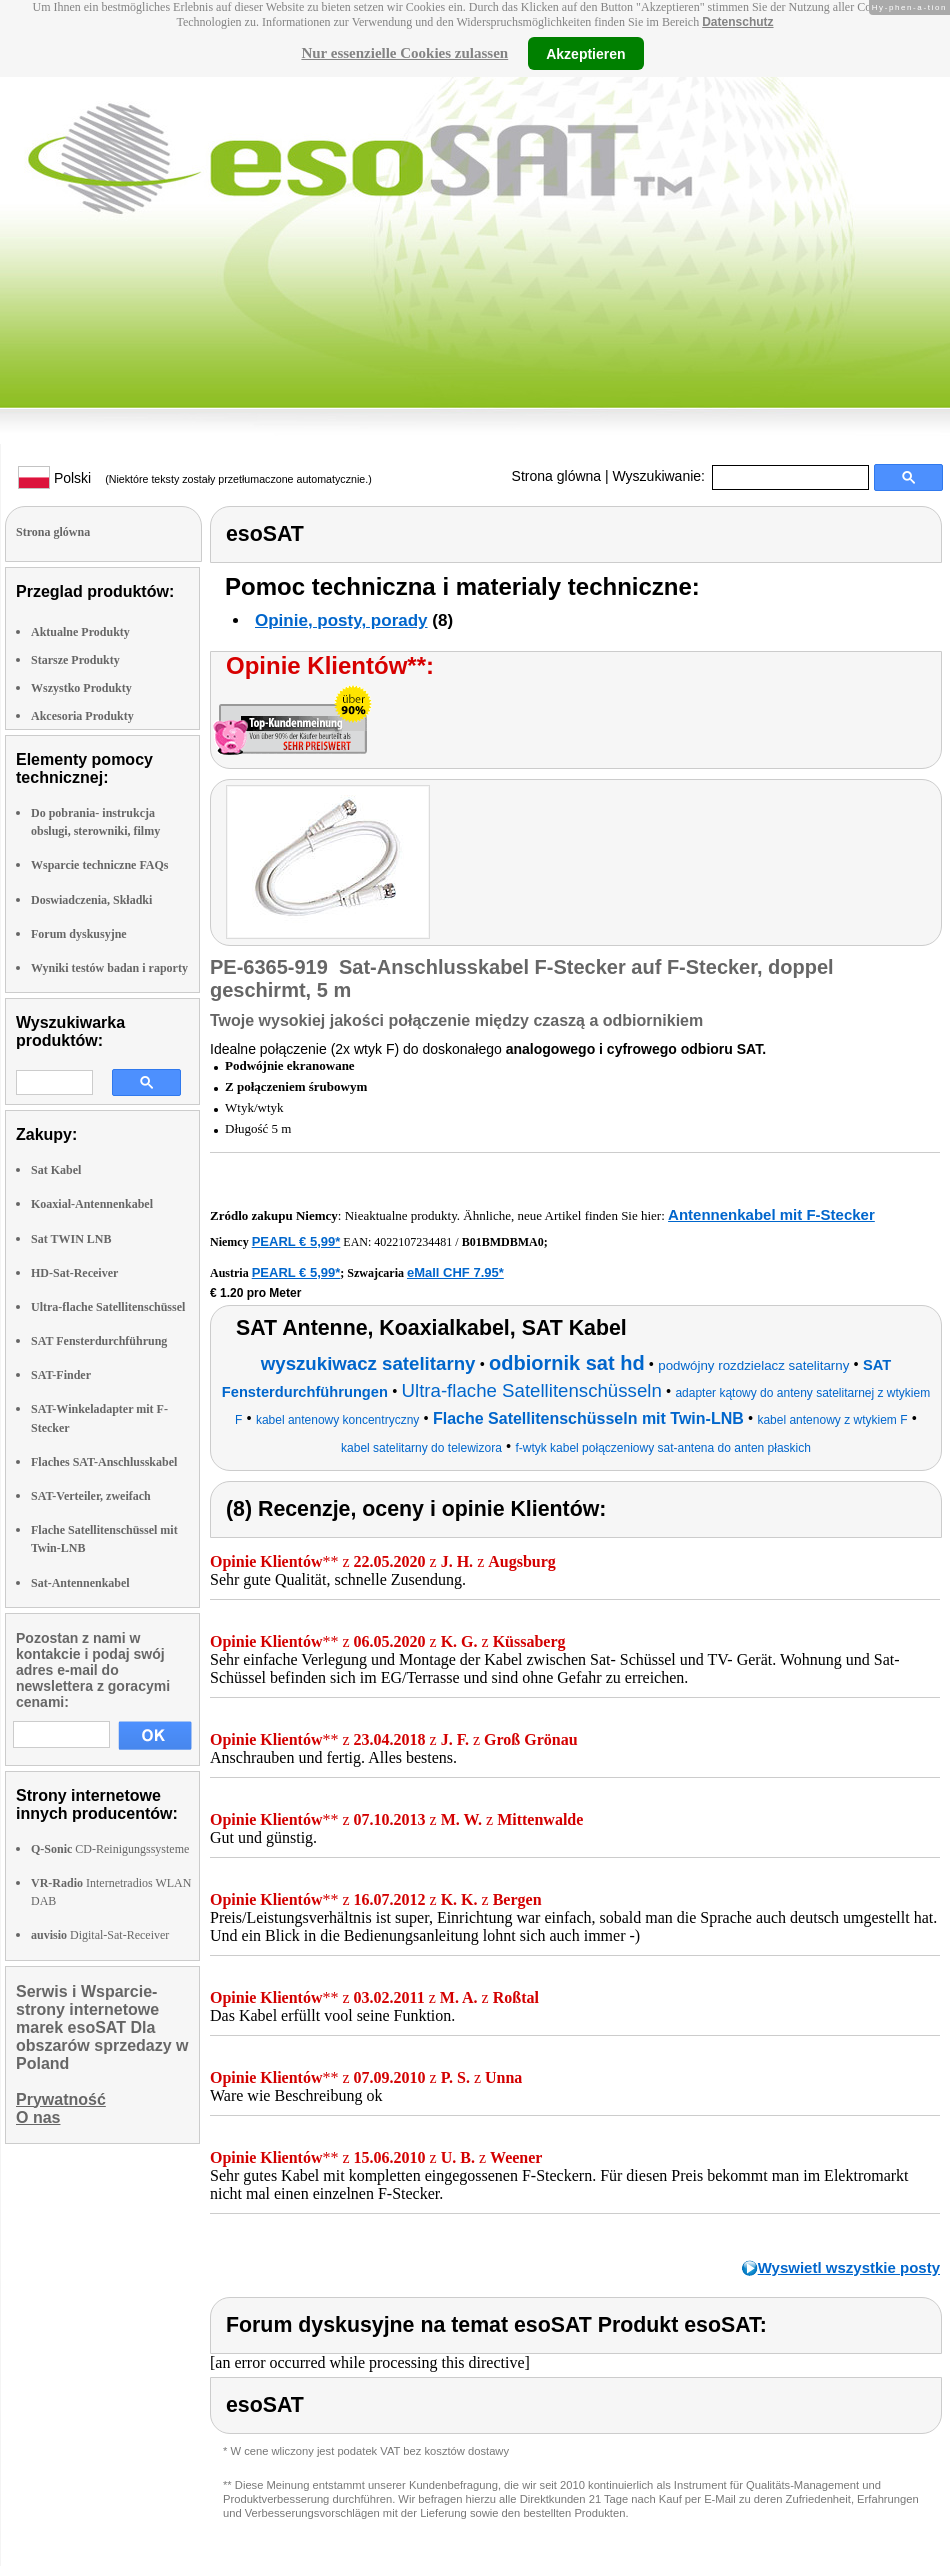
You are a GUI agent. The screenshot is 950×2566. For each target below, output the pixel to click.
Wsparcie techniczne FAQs (100, 865)
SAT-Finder (61, 1375)
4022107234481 (413, 1242)
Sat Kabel (56, 1170)
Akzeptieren (585, 53)
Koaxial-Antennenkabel (92, 1204)
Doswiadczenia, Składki (91, 900)
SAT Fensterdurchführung (99, 1341)
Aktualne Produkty (80, 632)
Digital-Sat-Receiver (100, 1935)
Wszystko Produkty (81, 688)
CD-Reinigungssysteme (110, 1849)
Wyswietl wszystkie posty (849, 2267)
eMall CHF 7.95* (455, 1272)
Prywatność (61, 2099)
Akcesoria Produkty (82, 716)
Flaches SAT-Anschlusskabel (104, 1462)
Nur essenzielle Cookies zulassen (404, 53)
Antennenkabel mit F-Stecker (771, 1214)
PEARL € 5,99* (296, 1241)
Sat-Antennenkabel (80, 1583)
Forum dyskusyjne (79, 934)
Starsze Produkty (75, 660)
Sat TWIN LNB (71, 1239)
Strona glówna (557, 476)
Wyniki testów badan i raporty (109, 968)
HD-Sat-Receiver (74, 1273)
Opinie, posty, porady (341, 620)
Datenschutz (737, 22)
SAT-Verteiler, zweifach (91, 1496)
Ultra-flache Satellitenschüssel (108, 1307)
